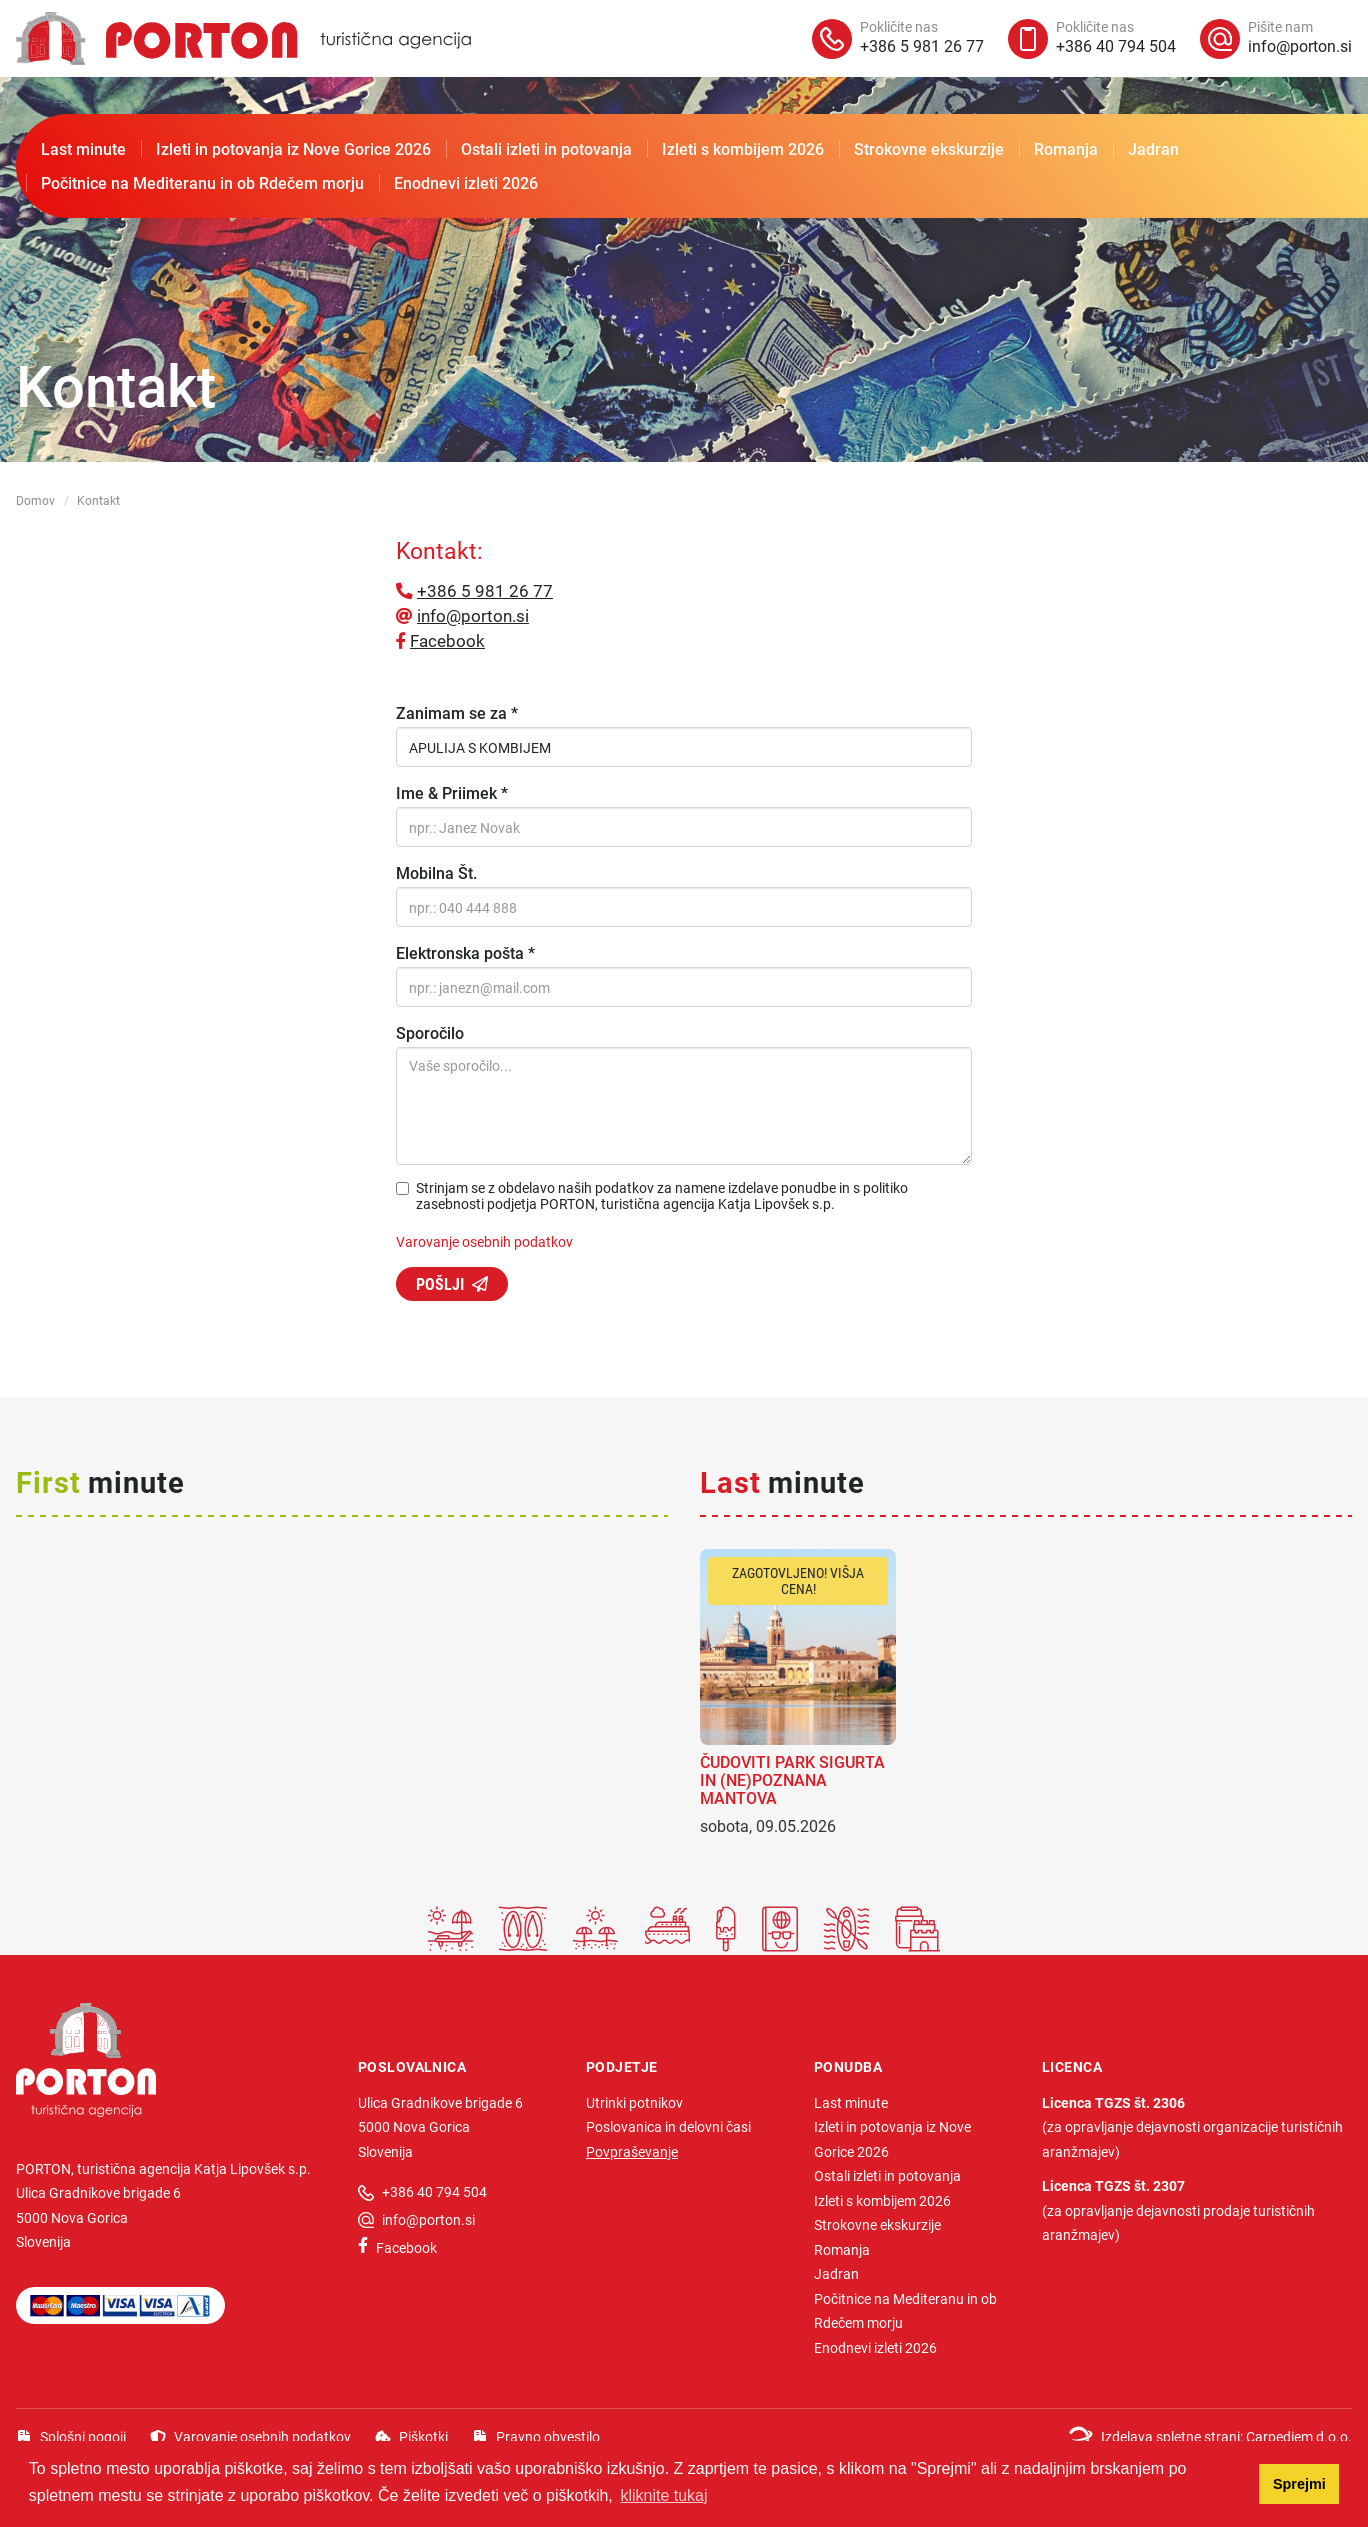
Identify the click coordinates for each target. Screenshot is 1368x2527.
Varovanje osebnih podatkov (484, 1241)
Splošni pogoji (83, 2436)
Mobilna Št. (436, 873)
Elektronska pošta (465, 953)
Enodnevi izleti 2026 (466, 182)
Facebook (447, 640)
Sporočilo (430, 1033)
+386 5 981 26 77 (485, 590)
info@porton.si (473, 615)
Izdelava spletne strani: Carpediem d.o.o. (1226, 2436)
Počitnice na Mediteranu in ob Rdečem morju (202, 182)
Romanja (1066, 148)
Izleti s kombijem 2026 (743, 148)
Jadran (1153, 148)
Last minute (83, 148)
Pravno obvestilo (548, 2436)
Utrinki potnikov (634, 2102)
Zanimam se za (457, 713)
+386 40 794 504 (434, 2191)
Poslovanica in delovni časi (668, 2126)
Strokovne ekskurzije (929, 148)
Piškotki (423, 2436)
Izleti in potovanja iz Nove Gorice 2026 (293, 148)
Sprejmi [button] (1299, 2484)
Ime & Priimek (452, 793)
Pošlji (440, 1283)
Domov (35, 500)
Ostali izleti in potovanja (546, 148)
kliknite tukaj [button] (663, 2495)
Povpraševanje (632, 2151)
